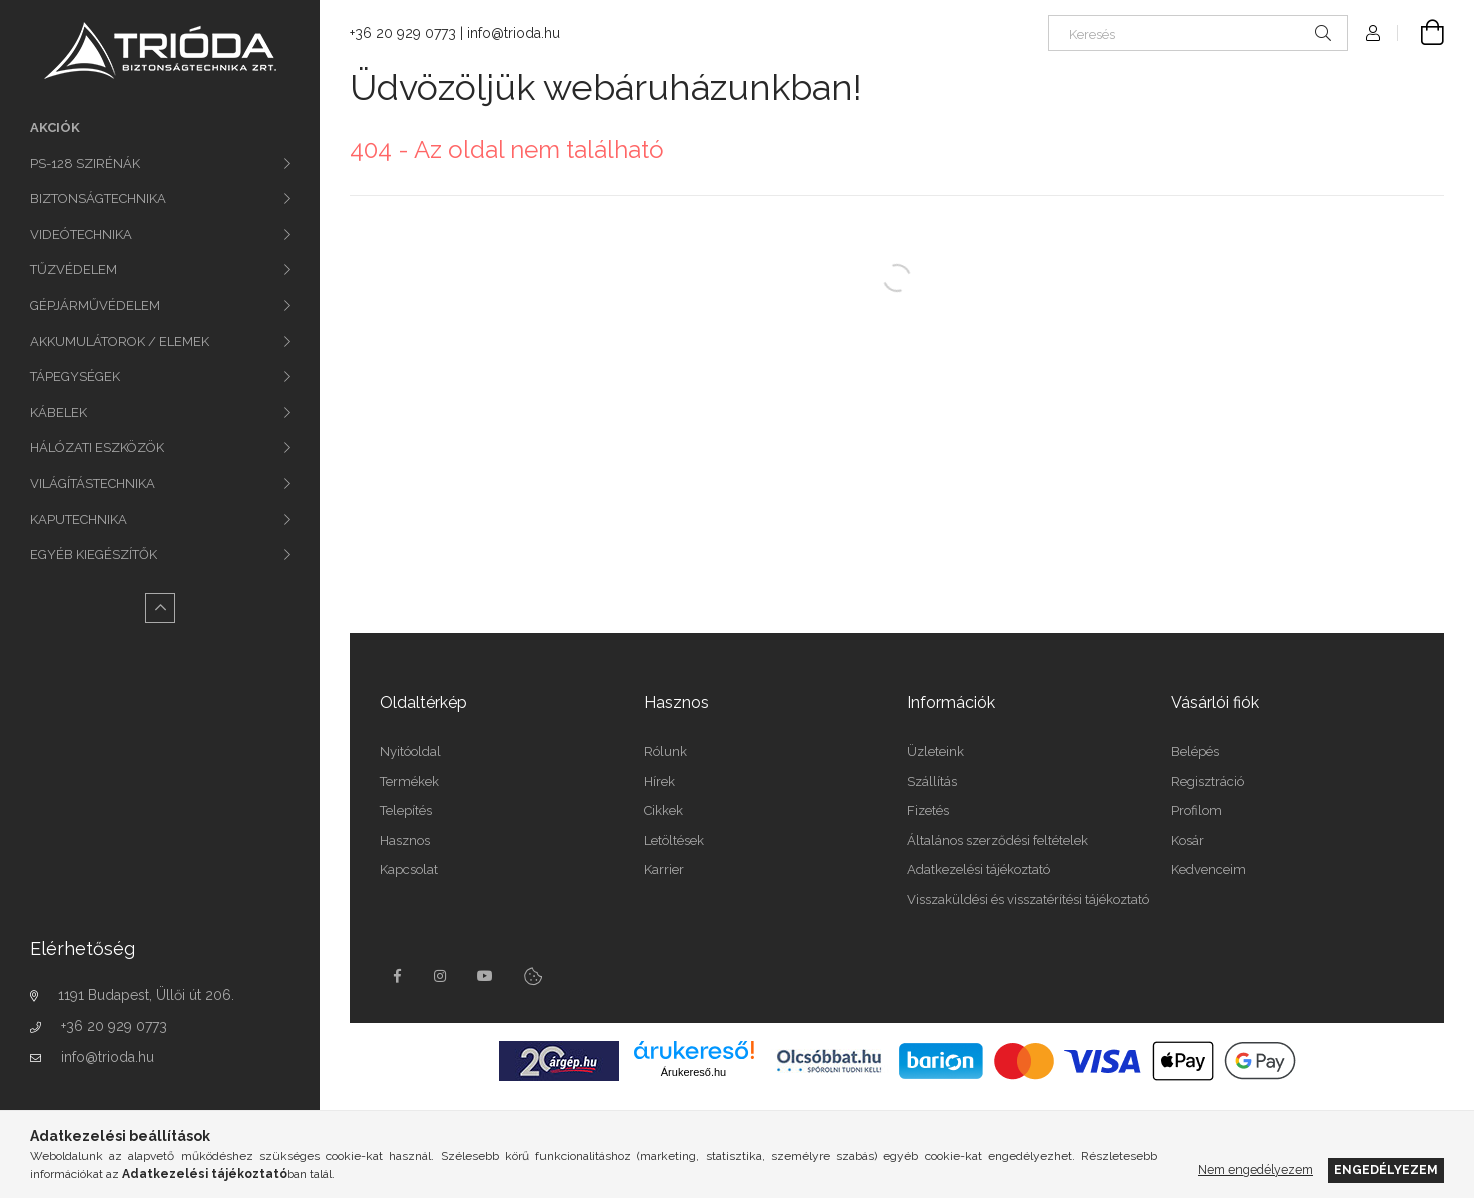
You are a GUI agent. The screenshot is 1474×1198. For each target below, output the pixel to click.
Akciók (55, 127)
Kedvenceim (1208, 869)
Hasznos (405, 840)
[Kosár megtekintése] (1421, 33)
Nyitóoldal (410, 751)
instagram (441, 976)
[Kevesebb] (160, 608)
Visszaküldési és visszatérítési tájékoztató (1028, 899)
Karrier (664, 869)
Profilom (1196, 810)
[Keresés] (1198, 33)
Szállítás (932, 781)
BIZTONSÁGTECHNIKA (98, 198)
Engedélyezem (1386, 1169)
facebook (397, 976)
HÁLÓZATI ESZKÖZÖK (97, 447)
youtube (485, 976)
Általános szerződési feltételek (997, 840)
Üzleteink (935, 751)
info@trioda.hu (107, 1057)
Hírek (659, 781)
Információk (951, 702)
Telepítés (406, 810)
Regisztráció (1207, 781)
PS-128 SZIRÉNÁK (85, 163)
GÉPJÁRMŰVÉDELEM (95, 305)
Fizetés (928, 810)
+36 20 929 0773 (114, 1026)
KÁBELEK (58, 412)
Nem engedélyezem (1255, 1169)
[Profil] (1373, 33)
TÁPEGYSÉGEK (75, 376)
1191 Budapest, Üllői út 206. (146, 995)
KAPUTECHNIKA (78, 519)
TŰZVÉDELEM (73, 269)
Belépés (1195, 751)
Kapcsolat (409, 869)
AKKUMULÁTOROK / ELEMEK (119, 341)
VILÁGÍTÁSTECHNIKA (92, 483)
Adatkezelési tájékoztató (978, 869)
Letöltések (674, 840)
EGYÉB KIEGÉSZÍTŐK (93, 554)
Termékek (409, 781)
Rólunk (665, 751)
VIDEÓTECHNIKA (81, 234)
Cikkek (663, 810)
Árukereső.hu (693, 1072)
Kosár (1187, 840)
